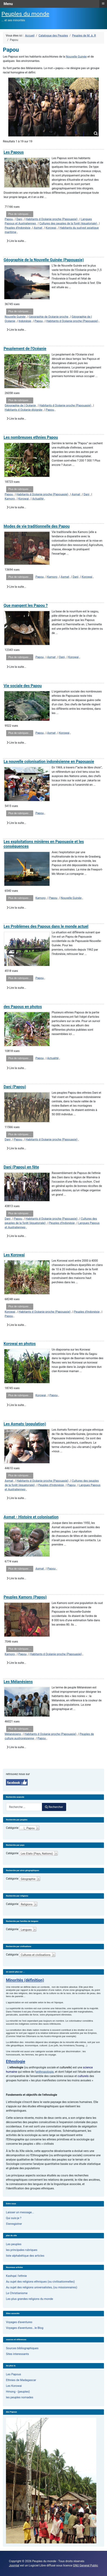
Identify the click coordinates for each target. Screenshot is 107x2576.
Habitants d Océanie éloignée (23, 409)
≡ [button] (103, 3)
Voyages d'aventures (19, 2322)
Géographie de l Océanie (20, 405)
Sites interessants (17, 2354)
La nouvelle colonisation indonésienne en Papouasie (49, 761)
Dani (19, 219)
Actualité (38, 498)
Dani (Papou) (15, 1087)
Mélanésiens (13, 1734)
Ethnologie (15, 2061)
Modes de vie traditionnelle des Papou (37, 526)
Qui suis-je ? (13, 2218)
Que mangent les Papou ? (26, 605)
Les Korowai (14, 1255)
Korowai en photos (20, 1343)
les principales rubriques (21, 2250)
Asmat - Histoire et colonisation (31, 1517)
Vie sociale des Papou (23, 685)
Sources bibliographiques (22, 2348)
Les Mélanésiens (18, 1681)
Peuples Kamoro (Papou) (25, 1597)
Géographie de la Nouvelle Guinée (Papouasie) (44, 260)
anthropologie (45, 2071)
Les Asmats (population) (25, 1424)
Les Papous (14, 152)
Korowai (51, 228)
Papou (9, 219)
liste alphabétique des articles (25, 2255)
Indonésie (25, 321)
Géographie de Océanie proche (48, 316)
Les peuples (13, 2244)
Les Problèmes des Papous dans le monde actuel (46, 926)
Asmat (38, 228)
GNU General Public (85, 2565)
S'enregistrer (14, 2224)
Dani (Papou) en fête (21, 1167)
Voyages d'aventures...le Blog (24, 2328)
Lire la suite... (16, 241)
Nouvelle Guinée (76, 56)
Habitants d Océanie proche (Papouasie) (52, 219)
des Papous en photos (23, 1006)
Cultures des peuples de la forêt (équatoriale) (68, 223)
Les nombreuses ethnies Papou (31, 437)
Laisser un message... (20, 2212)
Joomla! (14, 2565)
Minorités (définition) (25, 1980)
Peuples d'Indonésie (17, 228)
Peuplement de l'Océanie (25, 348)
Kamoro (10, 498)
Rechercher (54, 1807)
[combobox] (24, 1807)
